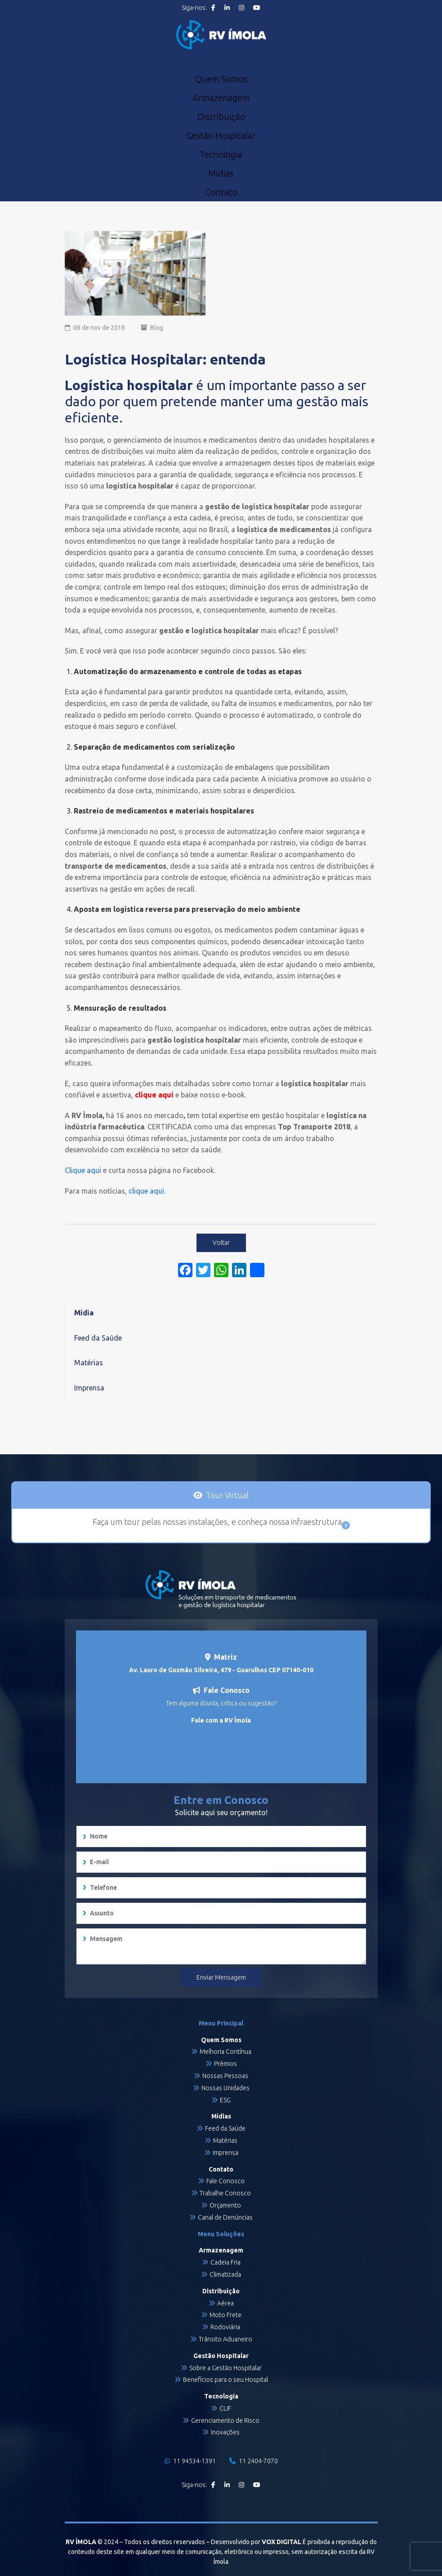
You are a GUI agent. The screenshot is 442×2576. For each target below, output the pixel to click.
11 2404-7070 (253, 2461)
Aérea (225, 2303)
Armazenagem (221, 97)
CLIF (225, 2408)
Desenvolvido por (256, 2541)
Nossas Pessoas (225, 2075)
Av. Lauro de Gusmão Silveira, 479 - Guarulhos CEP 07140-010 (221, 1670)
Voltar (221, 1242)
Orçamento (225, 2205)
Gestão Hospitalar (221, 135)
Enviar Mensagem (221, 1977)
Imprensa (89, 1388)
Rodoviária (225, 2327)
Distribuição (221, 116)
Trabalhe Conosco (225, 2193)
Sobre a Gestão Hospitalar (225, 2368)
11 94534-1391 (190, 2461)
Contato (221, 192)
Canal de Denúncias (225, 2217)
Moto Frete (225, 2314)
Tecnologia (221, 154)
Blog (156, 327)
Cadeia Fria (225, 2262)
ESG (225, 2100)
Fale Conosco (225, 2181)
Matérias (88, 1363)
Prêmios (225, 2063)
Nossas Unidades (225, 2088)
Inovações (225, 2432)
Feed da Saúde (98, 1338)
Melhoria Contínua (225, 2051)
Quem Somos (221, 79)
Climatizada (225, 2274)
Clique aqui (83, 1170)
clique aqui (146, 1191)
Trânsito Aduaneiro (225, 2339)
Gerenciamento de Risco (225, 2420)
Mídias (221, 173)
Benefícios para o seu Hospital (225, 2379)
